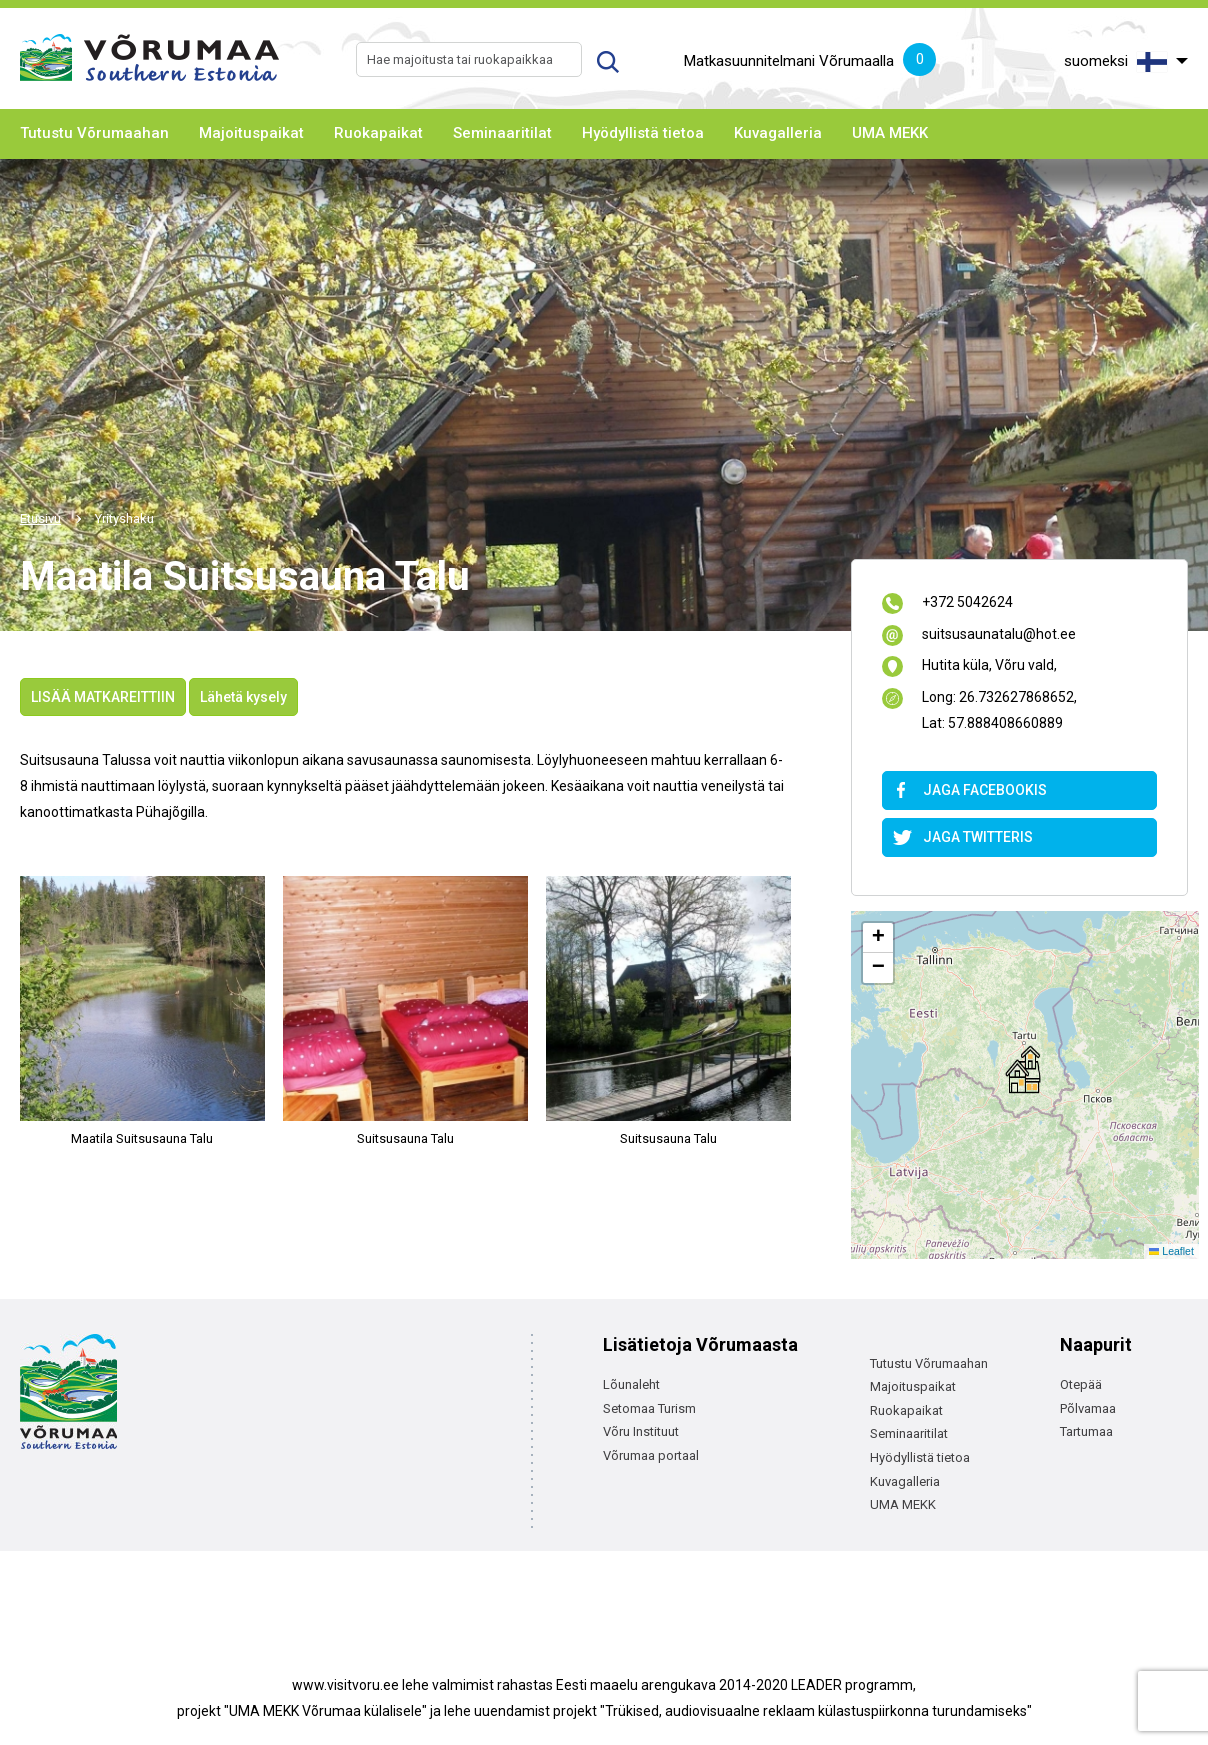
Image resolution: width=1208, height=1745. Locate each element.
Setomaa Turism (649, 1408)
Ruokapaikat (378, 133)
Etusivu (40, 518)
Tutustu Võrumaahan (94, 133)
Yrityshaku (124, 518)
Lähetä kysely (243, 697)
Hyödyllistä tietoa (643, 133)
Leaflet (1171, 1251)
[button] (1023, 1069)
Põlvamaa (1088, 1408)
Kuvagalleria (778, 133)
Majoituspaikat (251, 133)
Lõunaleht (631, 1384)
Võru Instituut (641, 1431)
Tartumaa (1086, 1431)
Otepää (1081, 1384)
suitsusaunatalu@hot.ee (999, 635)
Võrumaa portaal (651, 1455)
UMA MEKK (890, 133)
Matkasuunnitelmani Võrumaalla (810, 62)
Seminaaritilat (502, 133)
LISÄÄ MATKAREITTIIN (103, 697)
